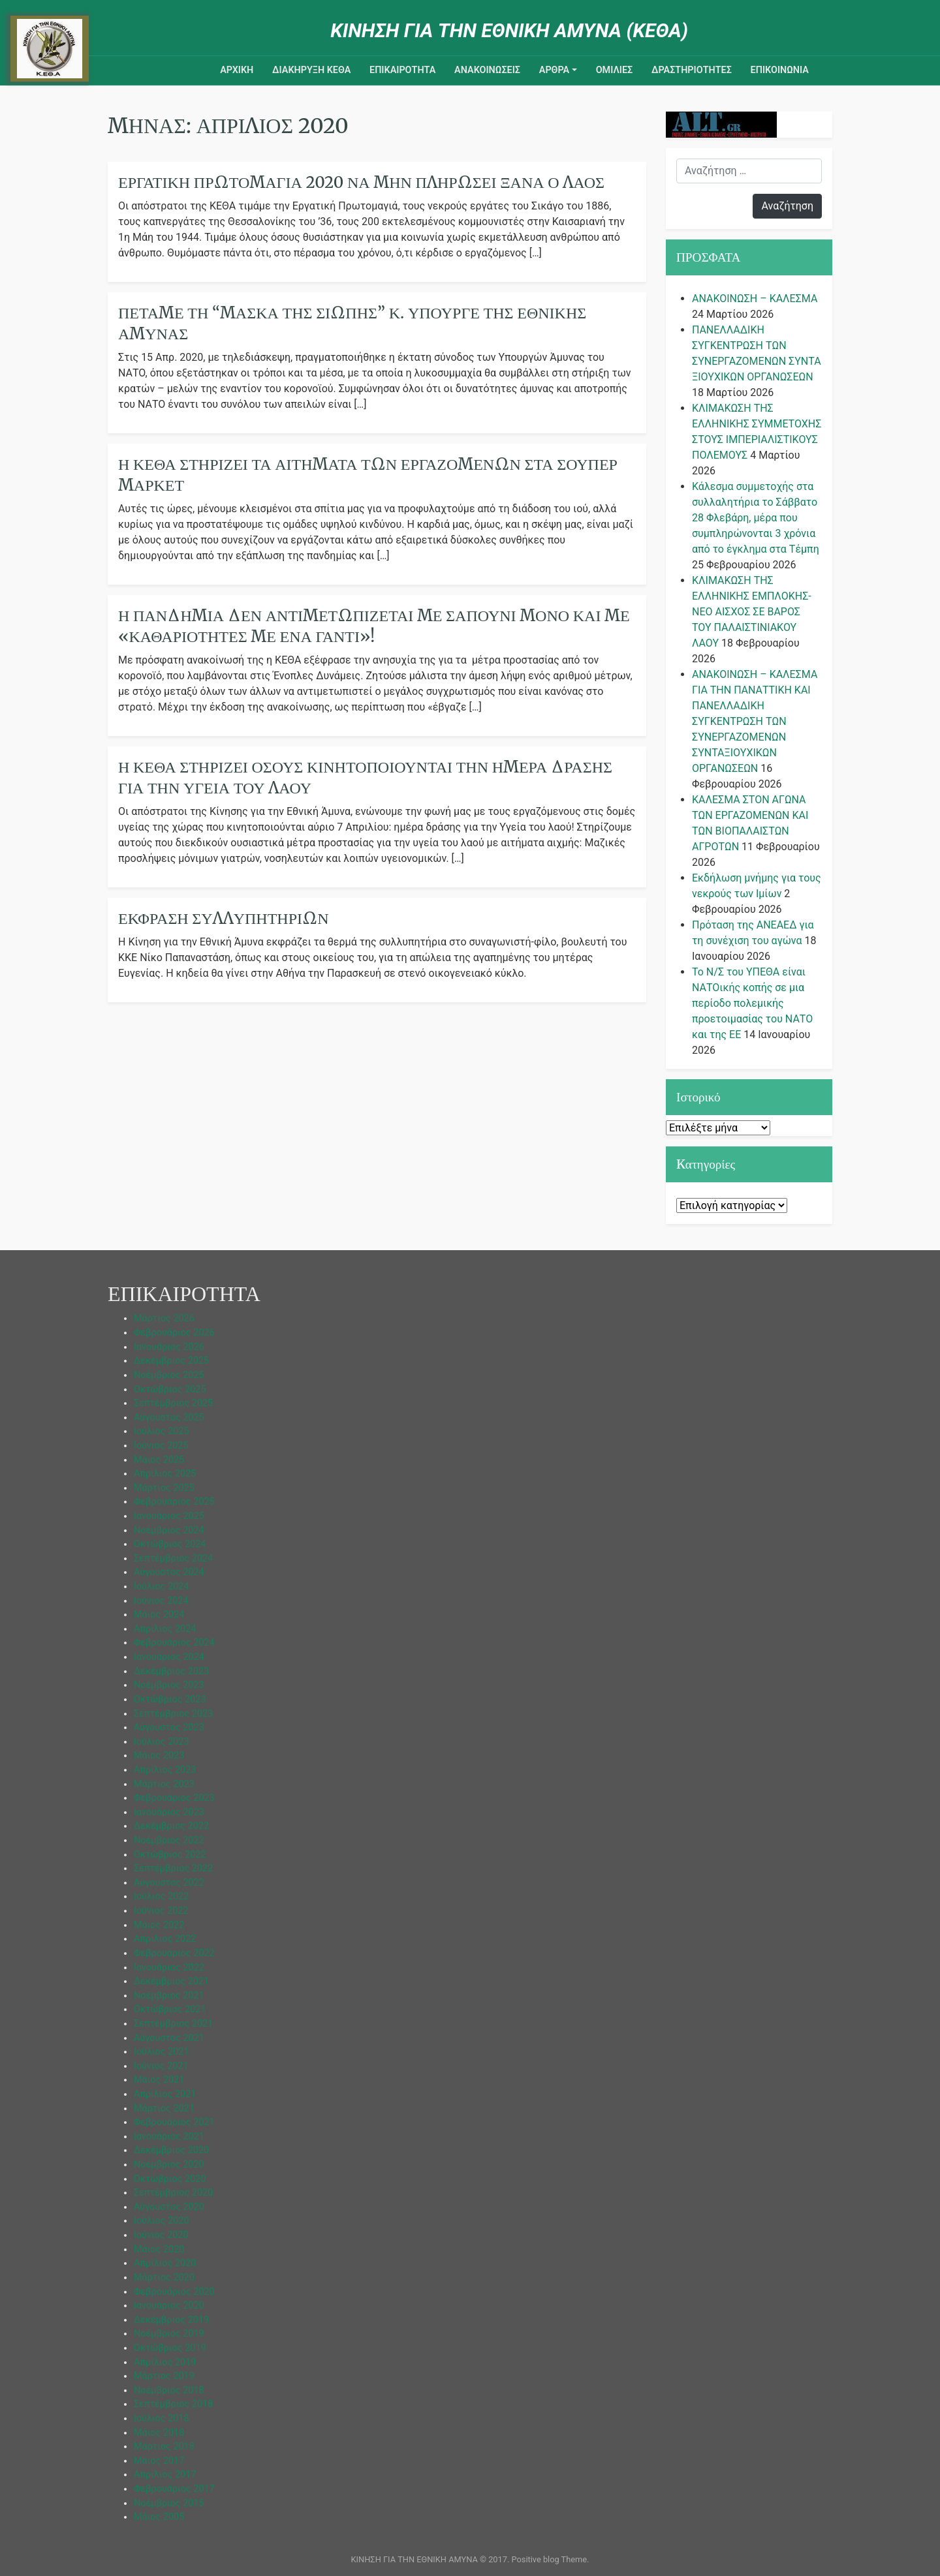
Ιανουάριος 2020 (169, 2305)
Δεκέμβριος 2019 (171, 2319)
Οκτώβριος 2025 (170, 1389)
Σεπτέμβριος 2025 (173, 1403)
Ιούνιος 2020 (161, 2235)
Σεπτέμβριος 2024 (173, 1558)
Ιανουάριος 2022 (169, 1967)
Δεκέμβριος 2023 (171, 1671)
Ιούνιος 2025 (161, 1445)
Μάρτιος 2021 (164, 2108)
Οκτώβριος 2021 (170, 2009)
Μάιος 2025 (159, 1459)
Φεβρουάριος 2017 (174, 2488)
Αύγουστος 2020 (169, 2207)
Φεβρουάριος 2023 (174, 1797)
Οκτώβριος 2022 (170, 1854)
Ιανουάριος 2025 (169, 1516)
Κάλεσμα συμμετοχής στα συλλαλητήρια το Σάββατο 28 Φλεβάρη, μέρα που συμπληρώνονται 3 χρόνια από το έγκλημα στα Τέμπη (755, 517)
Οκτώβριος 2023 (170, 1699)
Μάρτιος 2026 (164, 1318)
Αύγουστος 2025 (169, 1417)
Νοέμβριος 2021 (169, 1995)
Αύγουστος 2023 (169, 1727)
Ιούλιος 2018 (161, 2418)
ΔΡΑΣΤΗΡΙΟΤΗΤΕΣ (691, 70)
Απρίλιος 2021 (165, 2094)
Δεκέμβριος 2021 (171, 1981)
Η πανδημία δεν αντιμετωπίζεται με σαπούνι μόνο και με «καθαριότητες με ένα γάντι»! (374, 626)
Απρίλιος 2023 (165, 1769)
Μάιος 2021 (159, 2079)
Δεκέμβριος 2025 (171, 1360)
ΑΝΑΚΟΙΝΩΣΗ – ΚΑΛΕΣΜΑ (754, 298)
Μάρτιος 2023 (164, 1784)
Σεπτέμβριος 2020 (173, 2192)
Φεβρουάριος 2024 (174, 1642)
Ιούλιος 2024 (161, 1586)
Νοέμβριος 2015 (169, 2503)
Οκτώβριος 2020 (170, 2179)
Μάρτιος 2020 (164, 2277)
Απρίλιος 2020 (165, 2263)
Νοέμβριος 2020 (169, 2164)
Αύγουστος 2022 (169, 1882)
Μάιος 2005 (159, 2516)
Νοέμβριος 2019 (169, 2333)
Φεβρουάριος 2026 (174, 1332)
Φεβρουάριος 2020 (174, 2291)
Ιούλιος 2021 (161, 2051)
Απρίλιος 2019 (165, 2362)
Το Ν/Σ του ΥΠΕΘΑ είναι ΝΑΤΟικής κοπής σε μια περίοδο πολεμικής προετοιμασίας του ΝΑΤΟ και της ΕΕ (752, 1003)
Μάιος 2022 (159, 1925)
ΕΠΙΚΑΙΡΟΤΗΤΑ (402, 70)
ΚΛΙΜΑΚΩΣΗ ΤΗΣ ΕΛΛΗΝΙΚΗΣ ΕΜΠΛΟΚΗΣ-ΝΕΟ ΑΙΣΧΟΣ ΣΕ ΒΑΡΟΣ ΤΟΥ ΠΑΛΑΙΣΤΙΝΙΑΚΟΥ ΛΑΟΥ (751, 611)
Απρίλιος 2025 (165, 1473)
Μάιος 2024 (159, 1614)
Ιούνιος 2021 (161, 2066)
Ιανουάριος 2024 (169, 1657)
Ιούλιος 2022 (161, 1896)
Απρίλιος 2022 (165, 1938)
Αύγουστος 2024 (169, 1572)
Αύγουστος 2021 (169, 2038)
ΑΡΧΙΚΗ (236, 70)
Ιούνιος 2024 (161, 1600)
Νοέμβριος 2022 (169, 1840)
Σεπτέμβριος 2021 (173, 2023)
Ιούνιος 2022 (161, 1910)
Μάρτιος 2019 (164, 2376)
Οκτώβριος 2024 (170, 1544)
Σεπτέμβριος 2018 (173, 2404)
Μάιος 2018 (159, 2432)
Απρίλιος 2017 (165, 2474)
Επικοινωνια (780, 70)
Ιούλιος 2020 (161, 2220)
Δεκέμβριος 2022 (171, 1826)
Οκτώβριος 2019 (170, 2348)
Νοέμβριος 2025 (169, 1375)
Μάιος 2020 (159, 2249)
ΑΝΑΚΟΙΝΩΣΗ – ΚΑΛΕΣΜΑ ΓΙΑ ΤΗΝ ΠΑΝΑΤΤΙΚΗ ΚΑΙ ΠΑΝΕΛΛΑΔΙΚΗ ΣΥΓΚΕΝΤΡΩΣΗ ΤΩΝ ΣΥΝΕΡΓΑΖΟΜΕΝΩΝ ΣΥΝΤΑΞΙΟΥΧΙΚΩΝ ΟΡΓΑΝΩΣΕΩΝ (754, 721)
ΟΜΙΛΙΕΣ (614, 70)
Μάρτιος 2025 (164, 1488)
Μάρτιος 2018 (164, 2446)
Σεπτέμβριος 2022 (173, 1868)
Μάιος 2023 (159, 1755)
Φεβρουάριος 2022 (174, 1953)
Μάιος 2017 (159, 2460)
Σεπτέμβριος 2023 (173, 1713)
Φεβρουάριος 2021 (174, 2122)
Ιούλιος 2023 (161, 1741)
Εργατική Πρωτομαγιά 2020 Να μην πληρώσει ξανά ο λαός (361, 182)
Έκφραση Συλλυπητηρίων (223, 918)
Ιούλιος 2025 (161, 1431)
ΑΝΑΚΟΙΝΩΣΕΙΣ (487, 70)
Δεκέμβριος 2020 (171, 2150)
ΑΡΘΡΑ (554, 70)
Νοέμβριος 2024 (169, 1530)
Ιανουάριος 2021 (169, 2136)
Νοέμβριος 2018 (169, 2390)
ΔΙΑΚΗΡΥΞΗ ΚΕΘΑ (311, 70)
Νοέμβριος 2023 (169, 1685)
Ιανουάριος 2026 (169, 1347)
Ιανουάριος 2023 (169, 1812)
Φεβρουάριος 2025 (174, 1501)
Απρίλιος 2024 (165, 1628)
